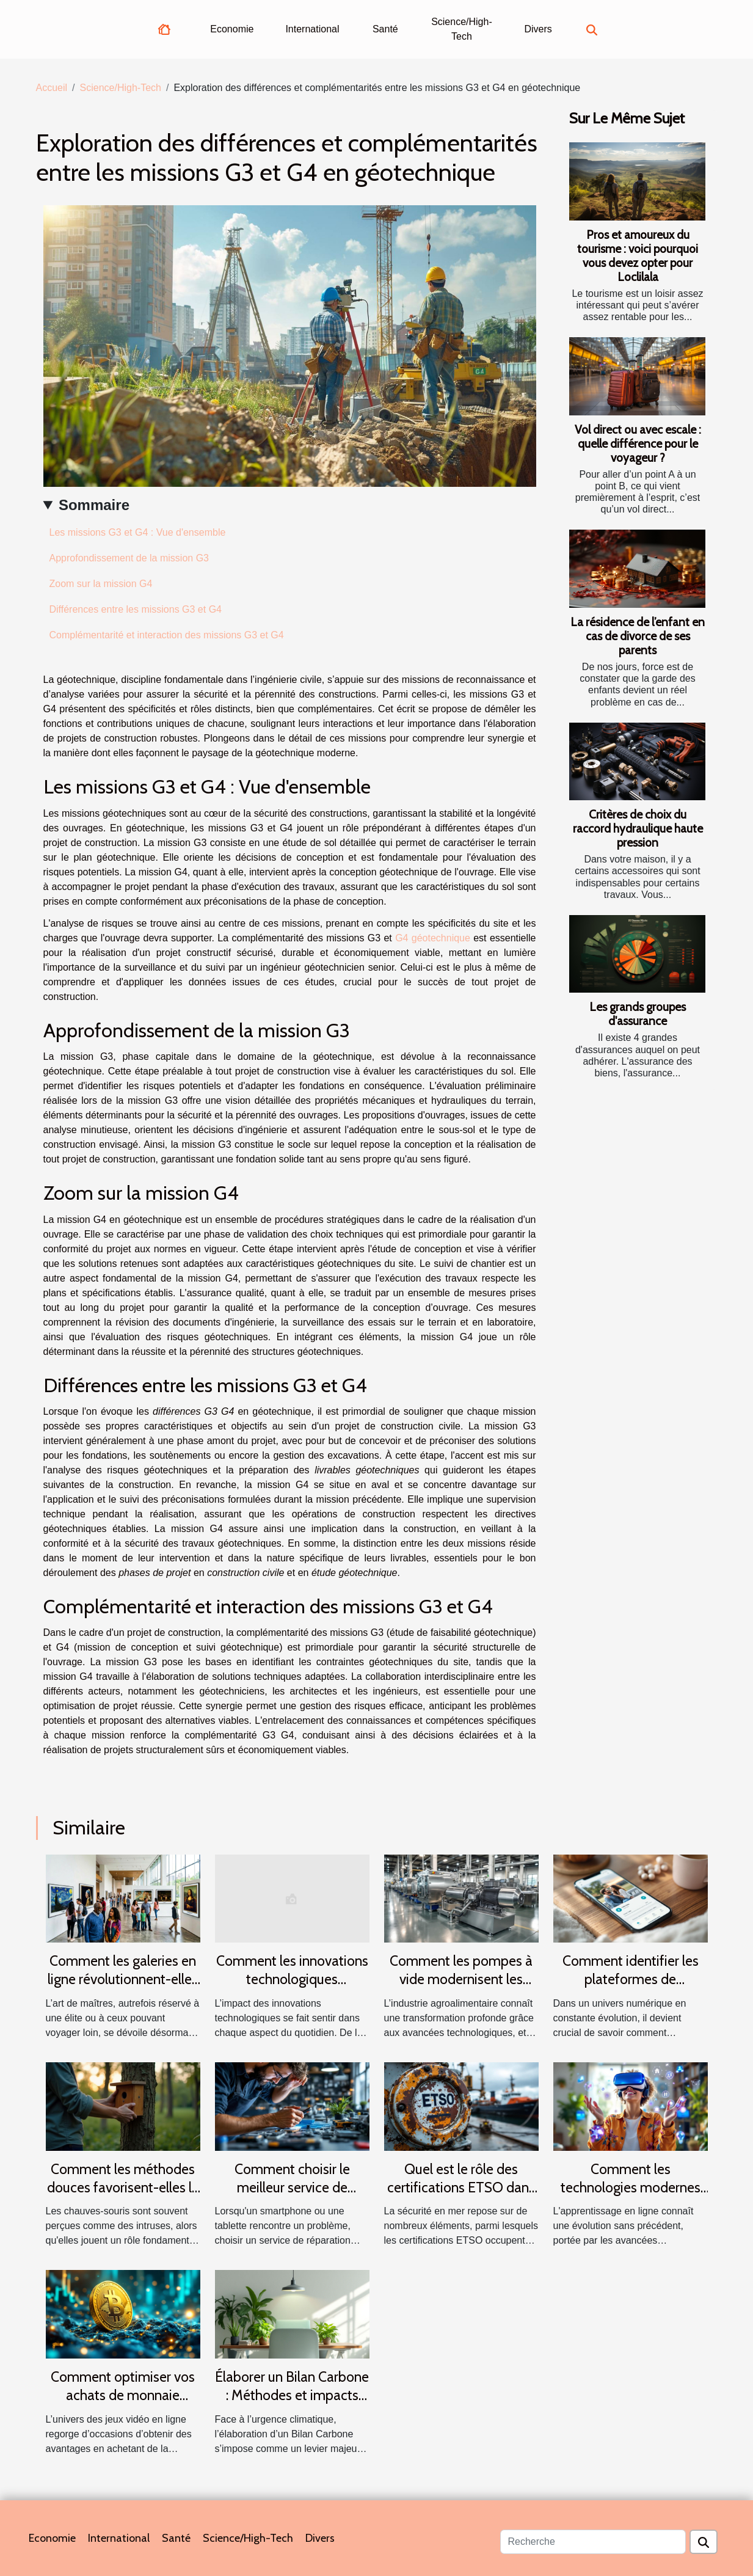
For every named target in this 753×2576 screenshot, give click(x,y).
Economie (231, 29)
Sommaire (94, 505)
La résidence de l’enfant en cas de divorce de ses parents (637, 636)
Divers (537, 29)
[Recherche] (593, 2542)
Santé (385, 29)
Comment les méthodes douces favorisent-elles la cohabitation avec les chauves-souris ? (123, 2197)
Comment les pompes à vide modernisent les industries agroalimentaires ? (461, 1988)
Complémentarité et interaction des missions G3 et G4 (166, 635)
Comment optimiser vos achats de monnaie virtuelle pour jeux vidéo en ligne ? (123, 2404)
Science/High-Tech (461, 29)
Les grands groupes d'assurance (637, 1013)
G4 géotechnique (432, 938)
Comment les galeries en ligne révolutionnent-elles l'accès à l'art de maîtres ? (123, 1979)
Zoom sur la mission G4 (101, 583)
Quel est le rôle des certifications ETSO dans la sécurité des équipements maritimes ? (461, 2197)
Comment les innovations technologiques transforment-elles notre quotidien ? (292, 1988)
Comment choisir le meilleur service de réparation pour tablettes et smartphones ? (291, 2197)
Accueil (52, 87)
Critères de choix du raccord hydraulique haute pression (638, 828)
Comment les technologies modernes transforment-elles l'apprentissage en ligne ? (630, 2197)
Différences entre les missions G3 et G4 (135, 609)
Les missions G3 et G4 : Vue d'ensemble (137, 532)
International (312, 29)
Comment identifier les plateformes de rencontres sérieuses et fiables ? (630, 1988)
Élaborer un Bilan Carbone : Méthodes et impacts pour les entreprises (292, 2395)
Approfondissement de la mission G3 (129, 558)
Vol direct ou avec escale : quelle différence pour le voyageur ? (638, 443)
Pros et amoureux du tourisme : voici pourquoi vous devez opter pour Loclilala (637, 255)
